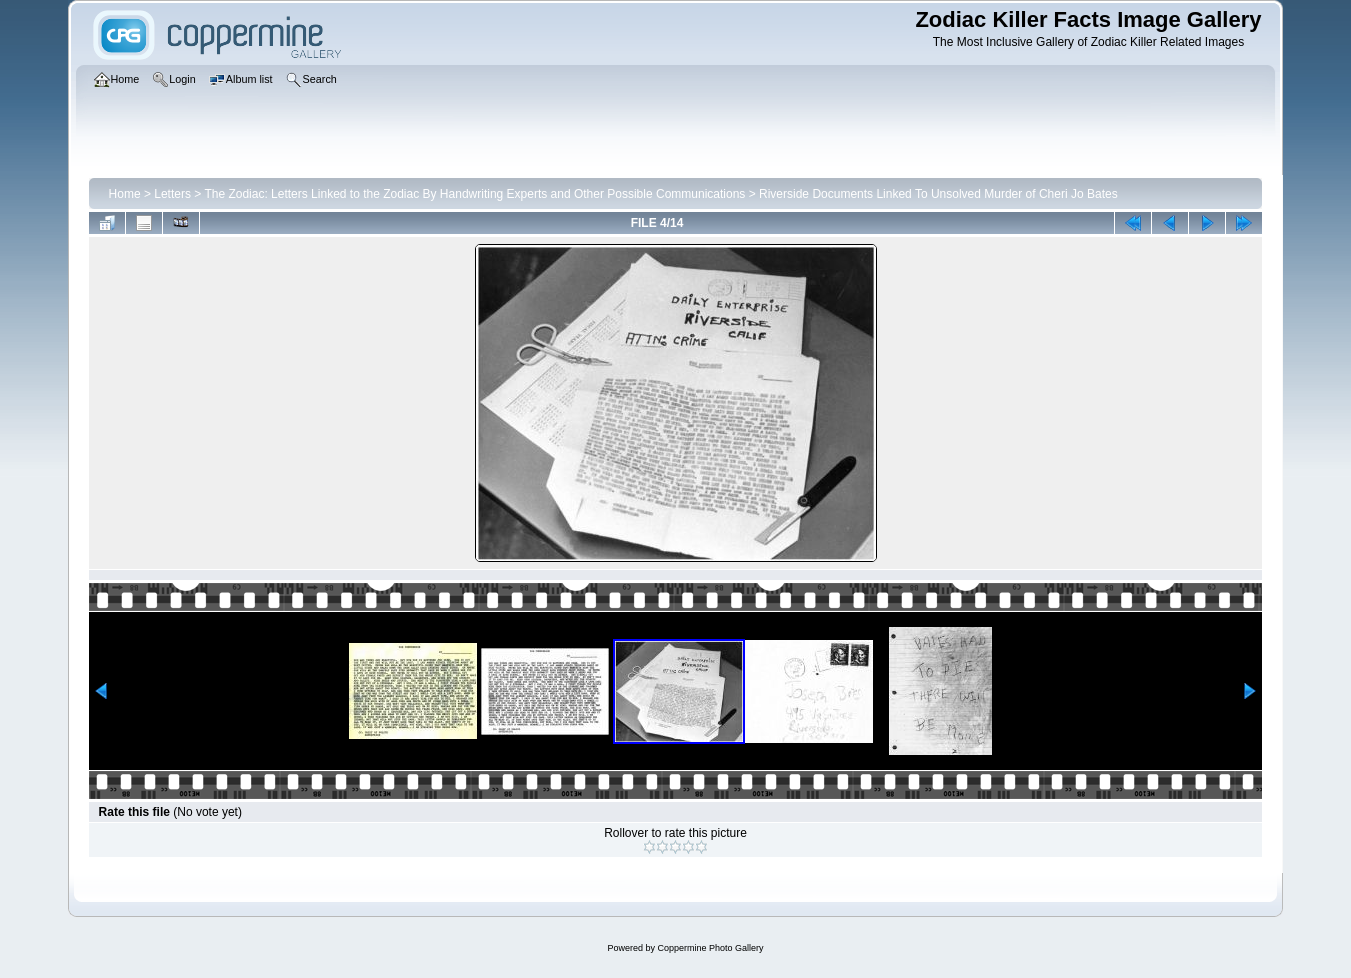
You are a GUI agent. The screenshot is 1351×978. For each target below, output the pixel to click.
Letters (172, 194)
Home (125, 194)
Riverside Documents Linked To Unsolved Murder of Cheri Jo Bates (938, 194)
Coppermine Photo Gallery (710, 948)
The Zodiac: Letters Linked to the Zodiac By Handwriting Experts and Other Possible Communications (474, 194)
